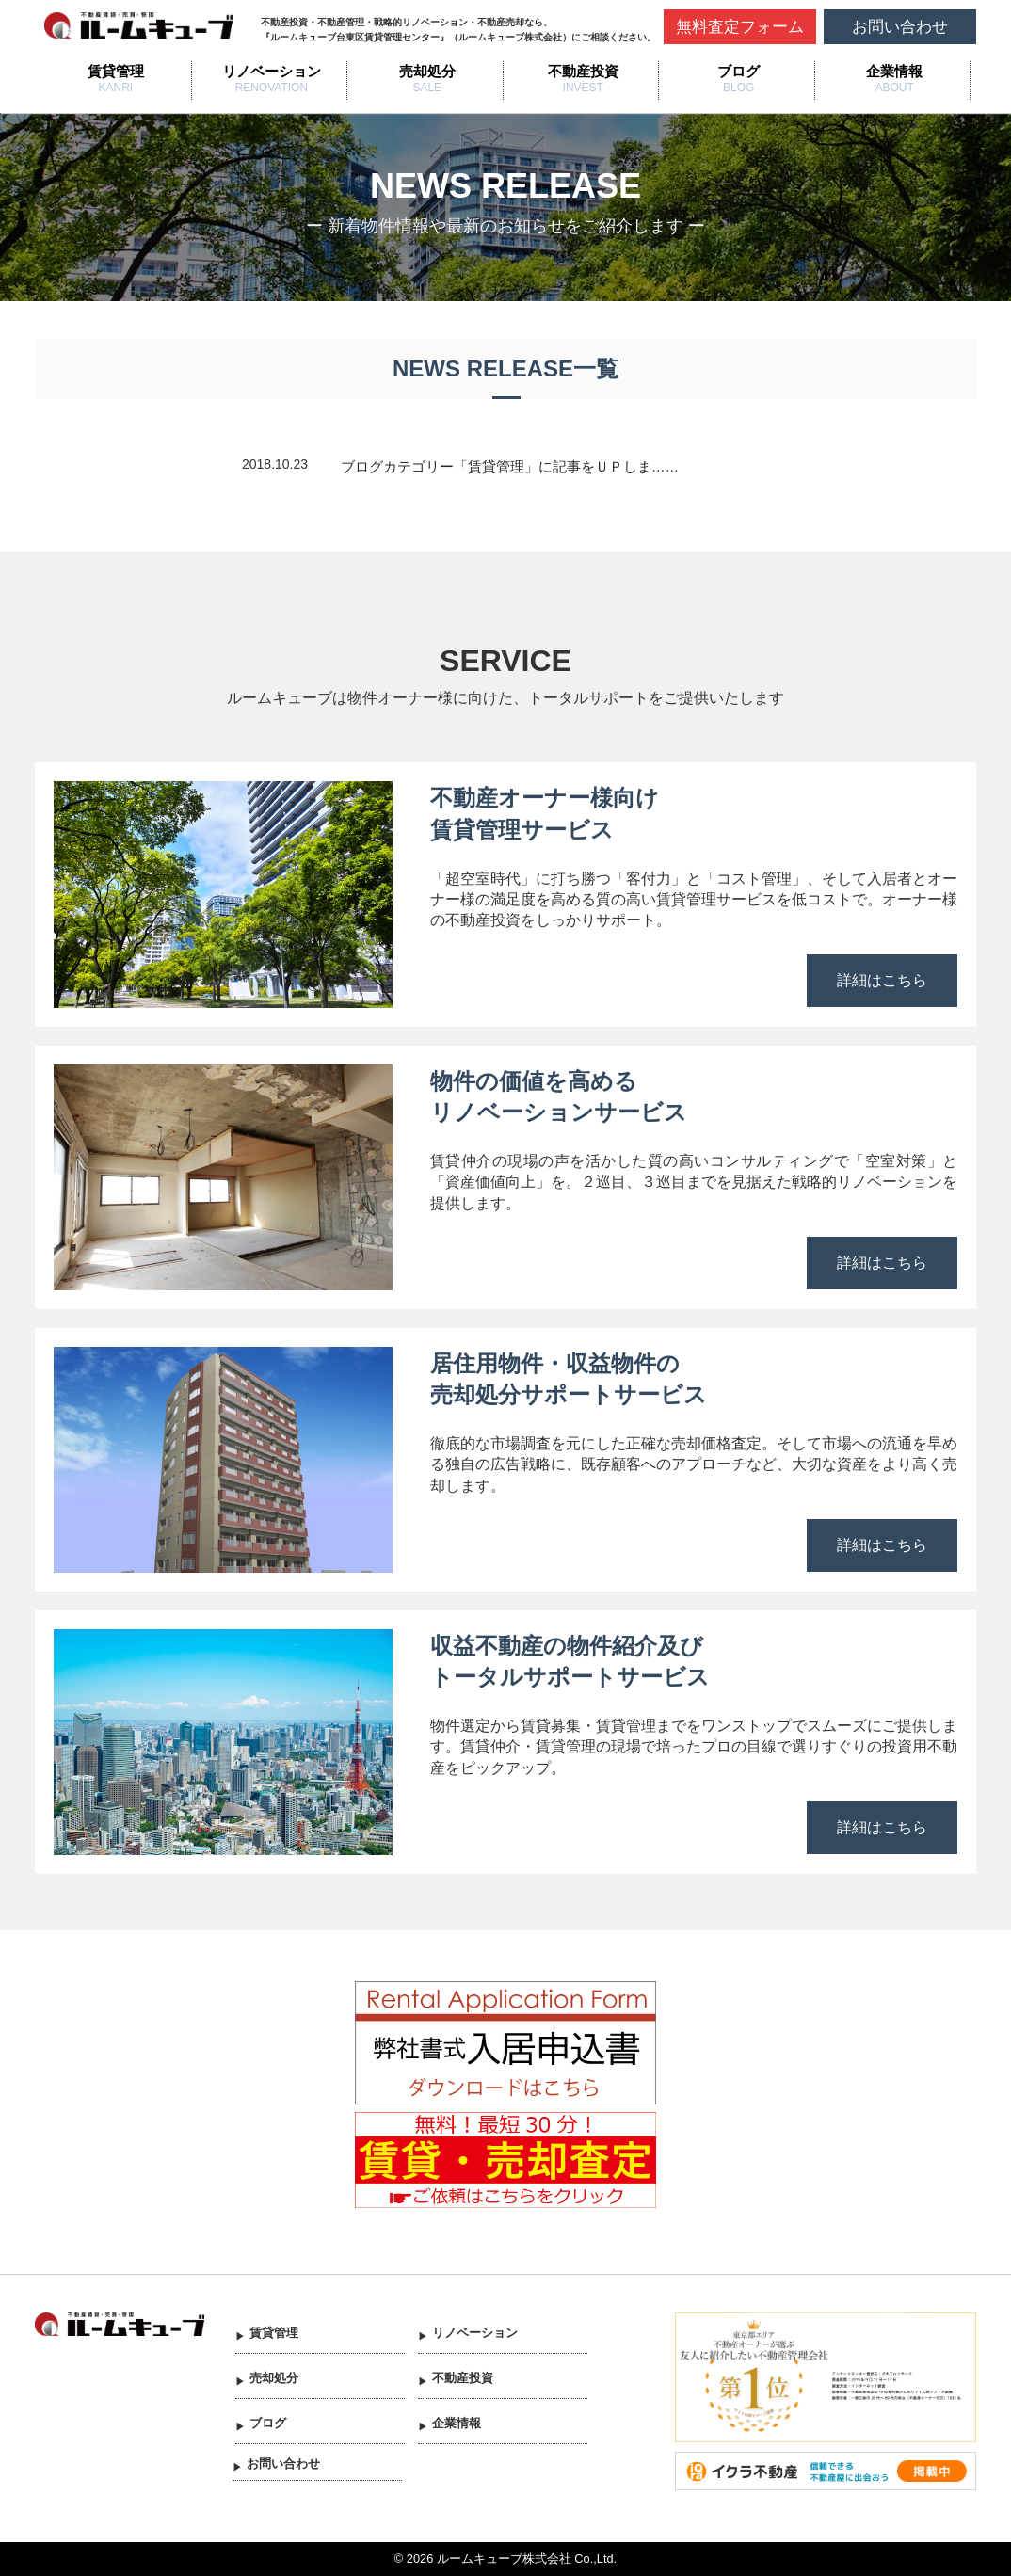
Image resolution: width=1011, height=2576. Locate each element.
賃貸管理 (116, 71)
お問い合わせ (900, 27)
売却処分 (427, 71)
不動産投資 (583, 71)
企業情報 (894, 71)
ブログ (738, 71)
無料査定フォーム (740, 27)
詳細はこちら (882, 980)
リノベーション (271, 71)
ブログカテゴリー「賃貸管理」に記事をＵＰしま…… (510, 466)
